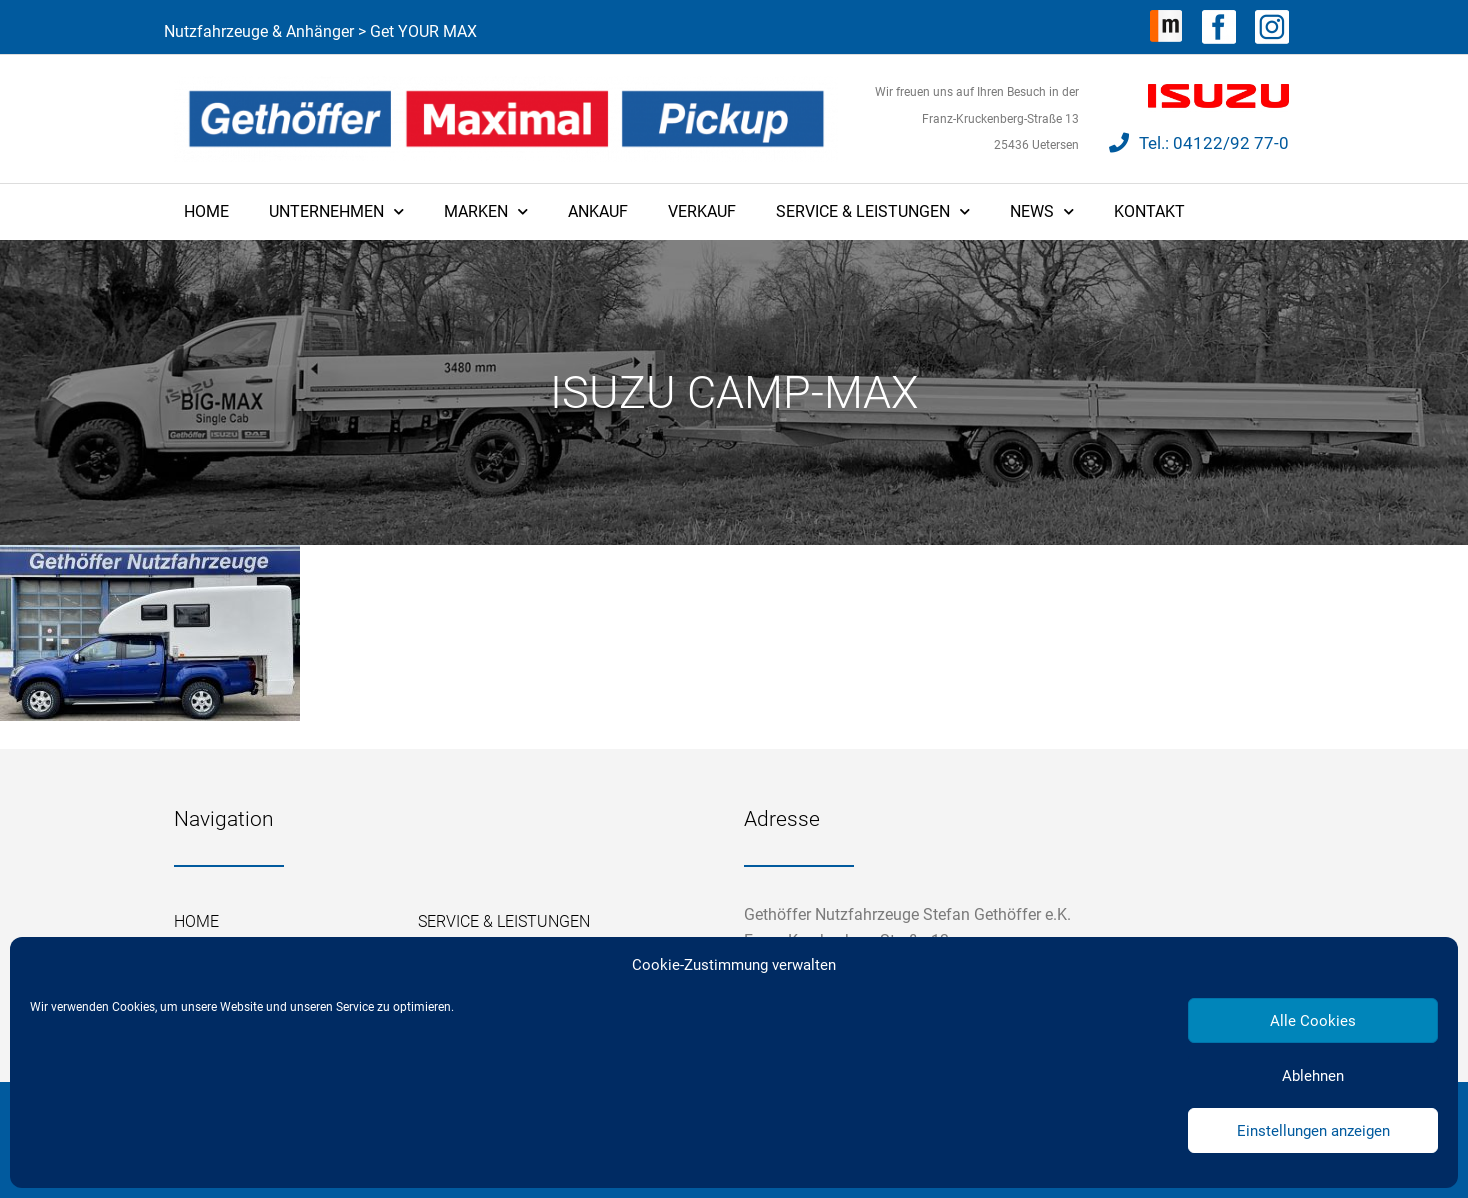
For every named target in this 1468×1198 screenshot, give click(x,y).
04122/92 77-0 (1231, 143)
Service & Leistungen (873, 211)
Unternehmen (336, 211)
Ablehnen (1313, 1076)
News (1042, 211)
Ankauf (598, 211)
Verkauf (702, 211)
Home (206, 211)
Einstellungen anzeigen (1313, 1131)
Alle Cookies (1313, 1021)
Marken (486, 211)
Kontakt (1149, 211)
